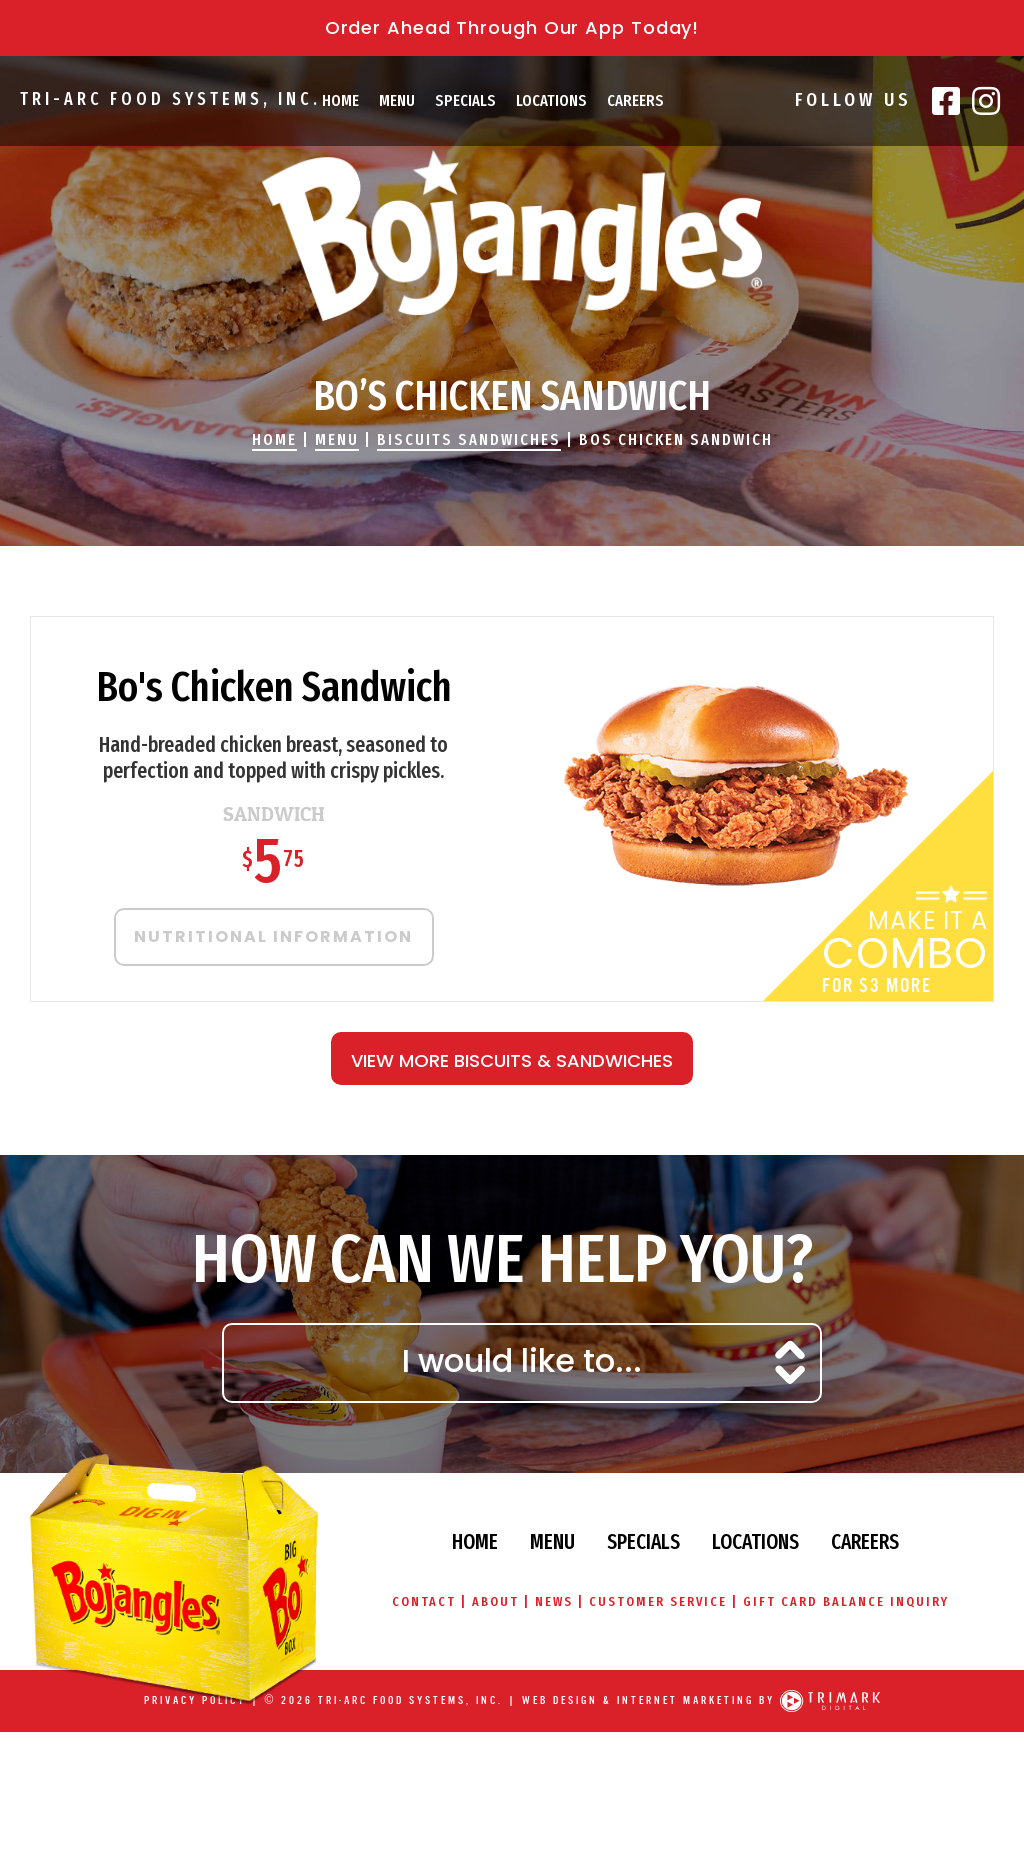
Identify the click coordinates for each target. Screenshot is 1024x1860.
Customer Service (659, 1601)
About (493, 1601)
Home (340, 100)
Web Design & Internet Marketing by (648, 1700)
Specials (465, 100)
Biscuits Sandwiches (469, 439)
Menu (397, 100)
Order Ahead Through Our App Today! (512, 27)
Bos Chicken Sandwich (676, 439)
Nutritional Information (273, 936)
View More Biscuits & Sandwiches (512, 1060)
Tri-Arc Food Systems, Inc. (167, 99)
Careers (635, 100)
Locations (551, 100)
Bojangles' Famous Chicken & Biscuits (512, 235)
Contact (420, 1601)
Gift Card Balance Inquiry (849, 1601)
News (553, 1601)
